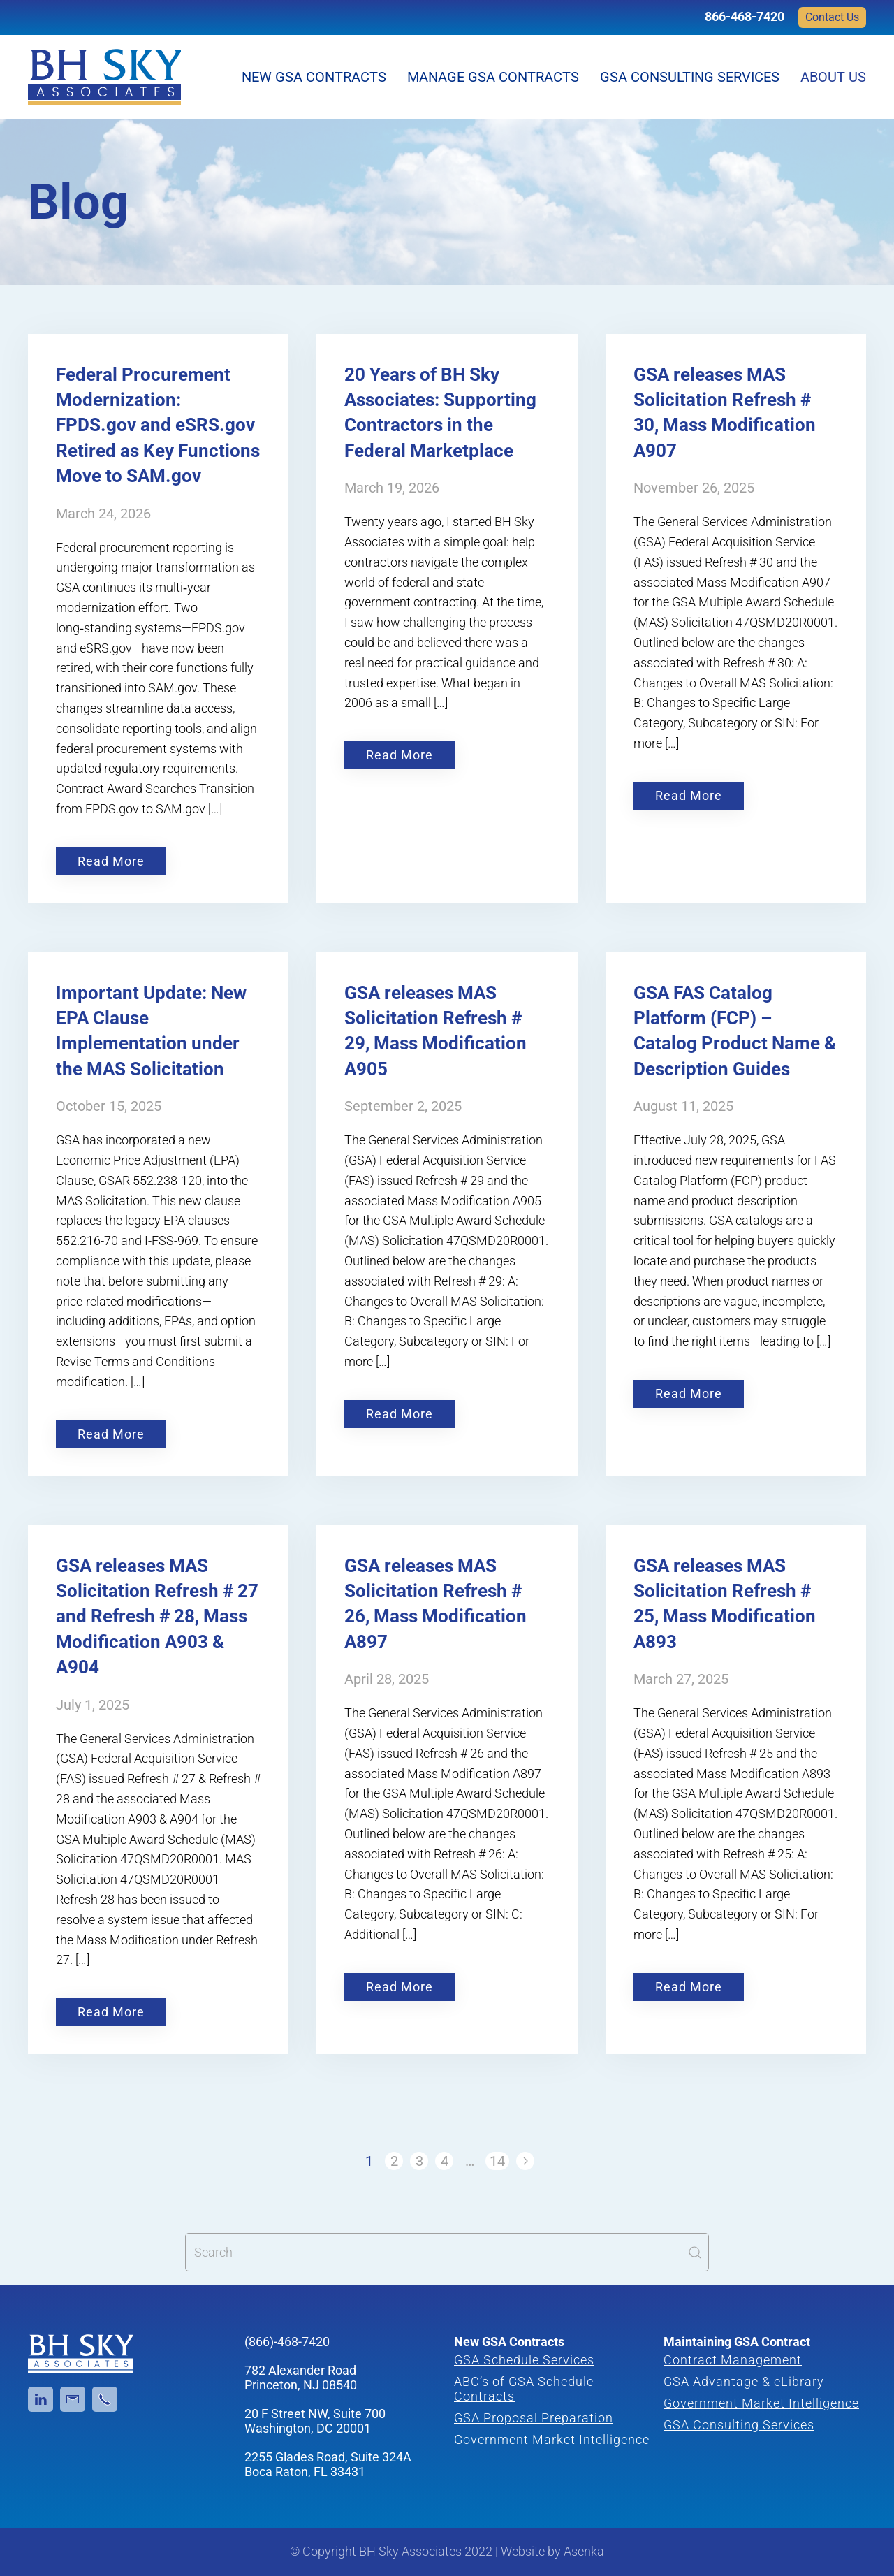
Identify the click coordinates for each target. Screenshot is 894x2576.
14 (497, 2161)
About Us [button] (833, 76)
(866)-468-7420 (287, 2341)
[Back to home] (104, 77)
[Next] (525, 2161)
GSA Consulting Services (689, 76)
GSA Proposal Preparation (533, 2417)
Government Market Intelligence (552, 2439)
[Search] (447, 2252)
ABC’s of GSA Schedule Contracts (524, 2388)
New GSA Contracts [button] (314, 76)
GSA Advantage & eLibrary (744, 2381)
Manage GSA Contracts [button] (493, 76)
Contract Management (733, 2359)
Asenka (584, 2551)
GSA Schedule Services (524, 2359)
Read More (111, 861)
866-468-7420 (744, 16)
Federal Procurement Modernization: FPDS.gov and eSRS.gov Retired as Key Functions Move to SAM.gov (158, 425)
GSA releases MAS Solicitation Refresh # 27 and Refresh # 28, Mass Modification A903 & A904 (157, 1616)
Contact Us (832, 17)
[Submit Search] (695, 2252)
